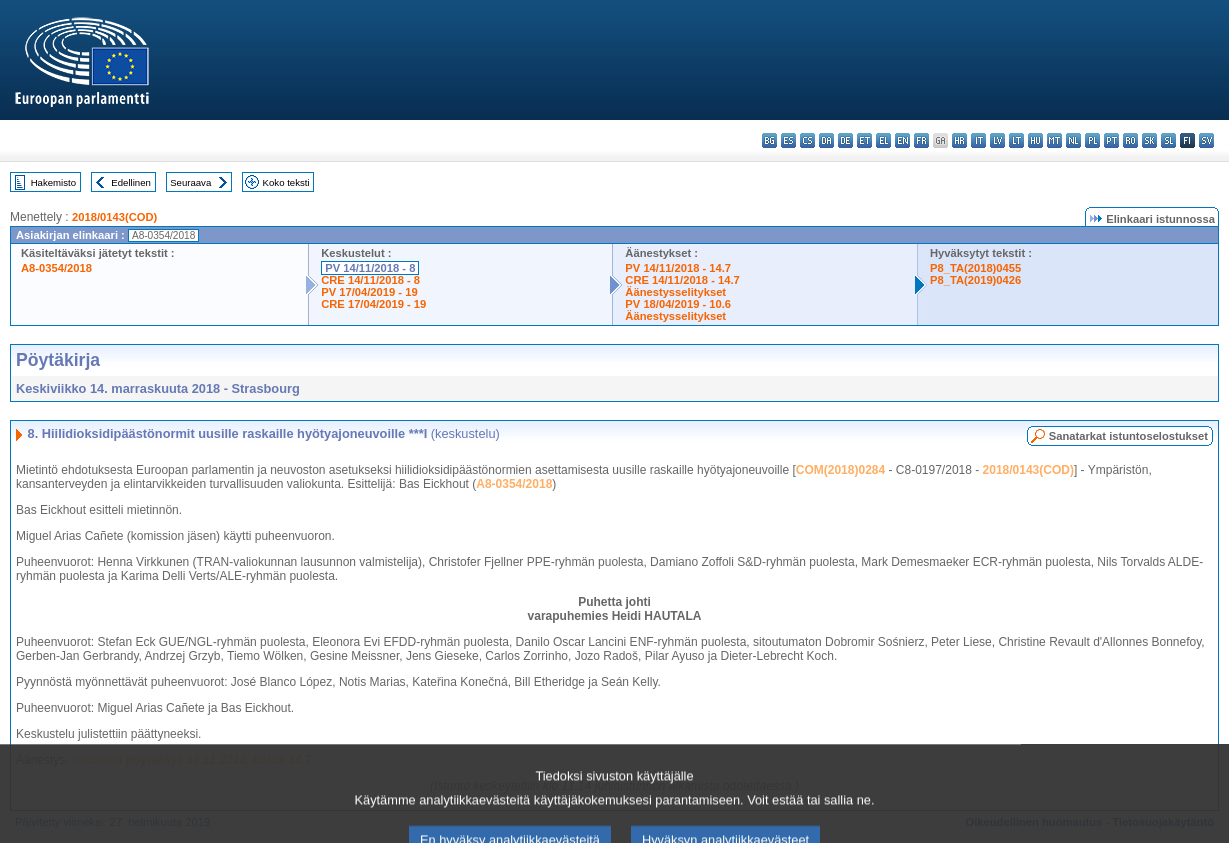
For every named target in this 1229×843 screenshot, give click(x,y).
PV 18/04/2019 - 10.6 (678, 304)
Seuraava (190, 182)
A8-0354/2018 (56, 268)
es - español (788, 140)
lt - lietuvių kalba (1016, 140)
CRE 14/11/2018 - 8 (370, 280)
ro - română (1130, 140)
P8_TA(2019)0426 (975, 280)
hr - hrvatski (959, 140)
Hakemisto (53, 182)
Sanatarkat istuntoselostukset (1128, 436)
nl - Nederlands (1073, 140)
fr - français (921, 140)
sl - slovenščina (1168, 140)
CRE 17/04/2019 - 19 (373, 304)
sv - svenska (1206, 140)
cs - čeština (807, 140)
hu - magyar (1035, 140)
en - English (902, 140)
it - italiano (978, 140)
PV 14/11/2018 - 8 (370, 268)
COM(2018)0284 (840, 470)
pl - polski (1092, 140)
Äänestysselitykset (675, 292)
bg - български (769, 140)
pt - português (1111, 140)
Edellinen (130, 182)
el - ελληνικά (883, 140)
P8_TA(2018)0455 (975, 268)
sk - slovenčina (1149, 140)
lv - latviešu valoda (997, 140)
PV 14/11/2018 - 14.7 (678, 268)
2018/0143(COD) (114, 217)
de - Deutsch (845, 140)
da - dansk (826, 140)
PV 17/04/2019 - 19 (369, 292)
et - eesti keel (864, 140)
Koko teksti (286, 182)
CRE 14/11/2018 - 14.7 (682, 280)
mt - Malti (1054, 140)
